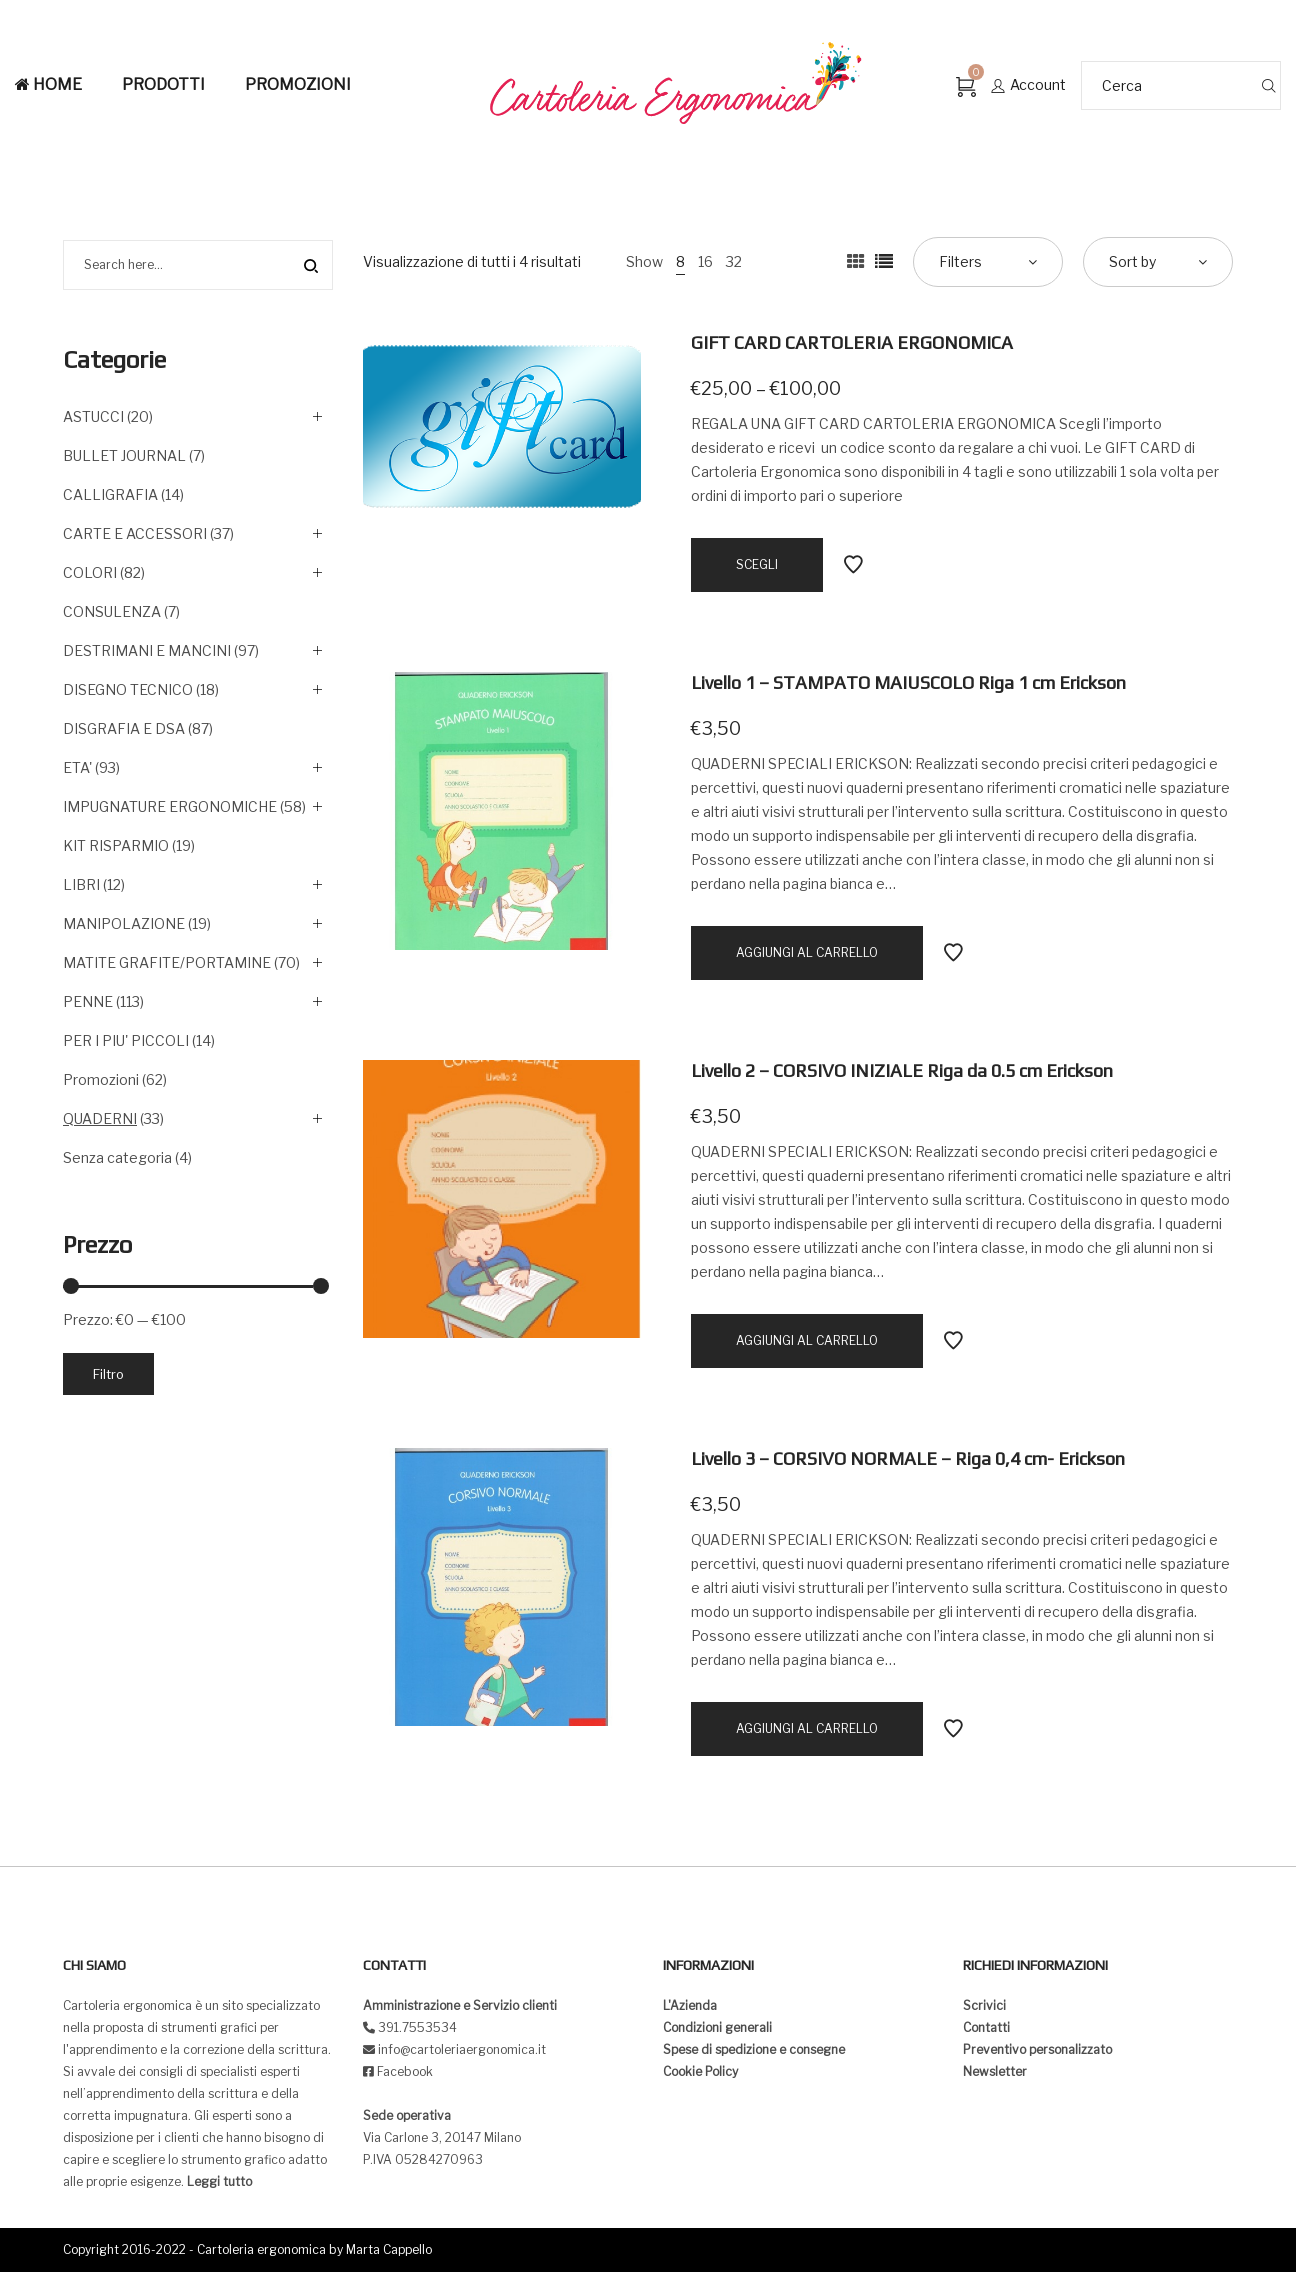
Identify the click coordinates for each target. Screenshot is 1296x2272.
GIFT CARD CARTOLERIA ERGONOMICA (852, 342)
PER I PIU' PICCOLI (126, 1040)
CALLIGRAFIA (110, 494)
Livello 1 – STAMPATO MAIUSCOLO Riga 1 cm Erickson (908, 682)
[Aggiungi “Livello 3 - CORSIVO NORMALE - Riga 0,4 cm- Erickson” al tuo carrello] (807, 1729)
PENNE (88, 1001)
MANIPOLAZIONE (124, 923)
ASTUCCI (93, 416)
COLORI (90, 572)
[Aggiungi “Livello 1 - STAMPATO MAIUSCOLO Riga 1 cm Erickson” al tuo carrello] (807, 953)
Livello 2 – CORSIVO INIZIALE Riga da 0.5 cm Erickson (902, 1070)
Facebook (405, 2071)
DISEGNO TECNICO (128, 689)
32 (734, 261)
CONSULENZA (112, 611)
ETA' (77, 767)
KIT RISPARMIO (116, 845)
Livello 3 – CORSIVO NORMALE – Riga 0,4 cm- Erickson (908, 1458)
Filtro (108, 1374)
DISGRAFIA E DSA (124, 728)
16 (705, 261)
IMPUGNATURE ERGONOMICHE (170, 806)
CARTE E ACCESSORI (135, 533)
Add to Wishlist (853, 565)
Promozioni (101, 1079)
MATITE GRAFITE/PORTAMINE (167, 962)
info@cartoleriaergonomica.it (460, 2049)
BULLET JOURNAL (124, 455)
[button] (32, 30)
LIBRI (81, 884)
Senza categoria (117, 1157)
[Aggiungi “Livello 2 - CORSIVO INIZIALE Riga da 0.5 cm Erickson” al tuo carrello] (807, 1341)
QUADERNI (100, 1118)
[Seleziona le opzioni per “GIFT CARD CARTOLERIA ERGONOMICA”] (757, 565)
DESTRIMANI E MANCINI (147, 650)
